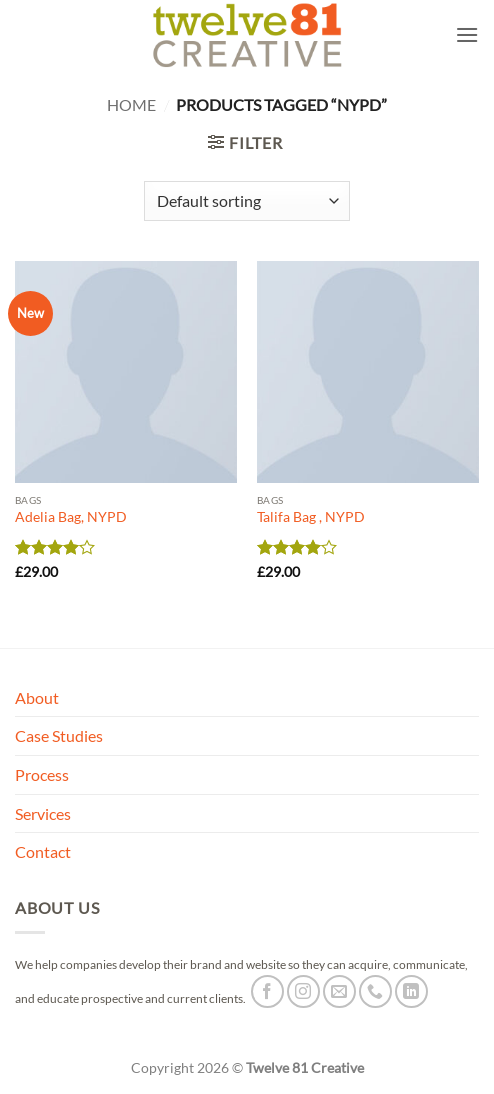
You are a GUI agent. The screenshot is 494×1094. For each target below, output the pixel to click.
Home (131, 104)
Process (42, 774)
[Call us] (375, 991)
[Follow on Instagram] (303, 991)
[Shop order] (246, 201)
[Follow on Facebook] (267, 991)
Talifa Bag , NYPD (311, 517)
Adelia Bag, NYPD (71, 517)
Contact (43, 851)
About (37, 697)
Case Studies (59, 735)
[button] (467, 34)
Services (43, 813)
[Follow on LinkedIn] (411, 991)
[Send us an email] (339, 991)
